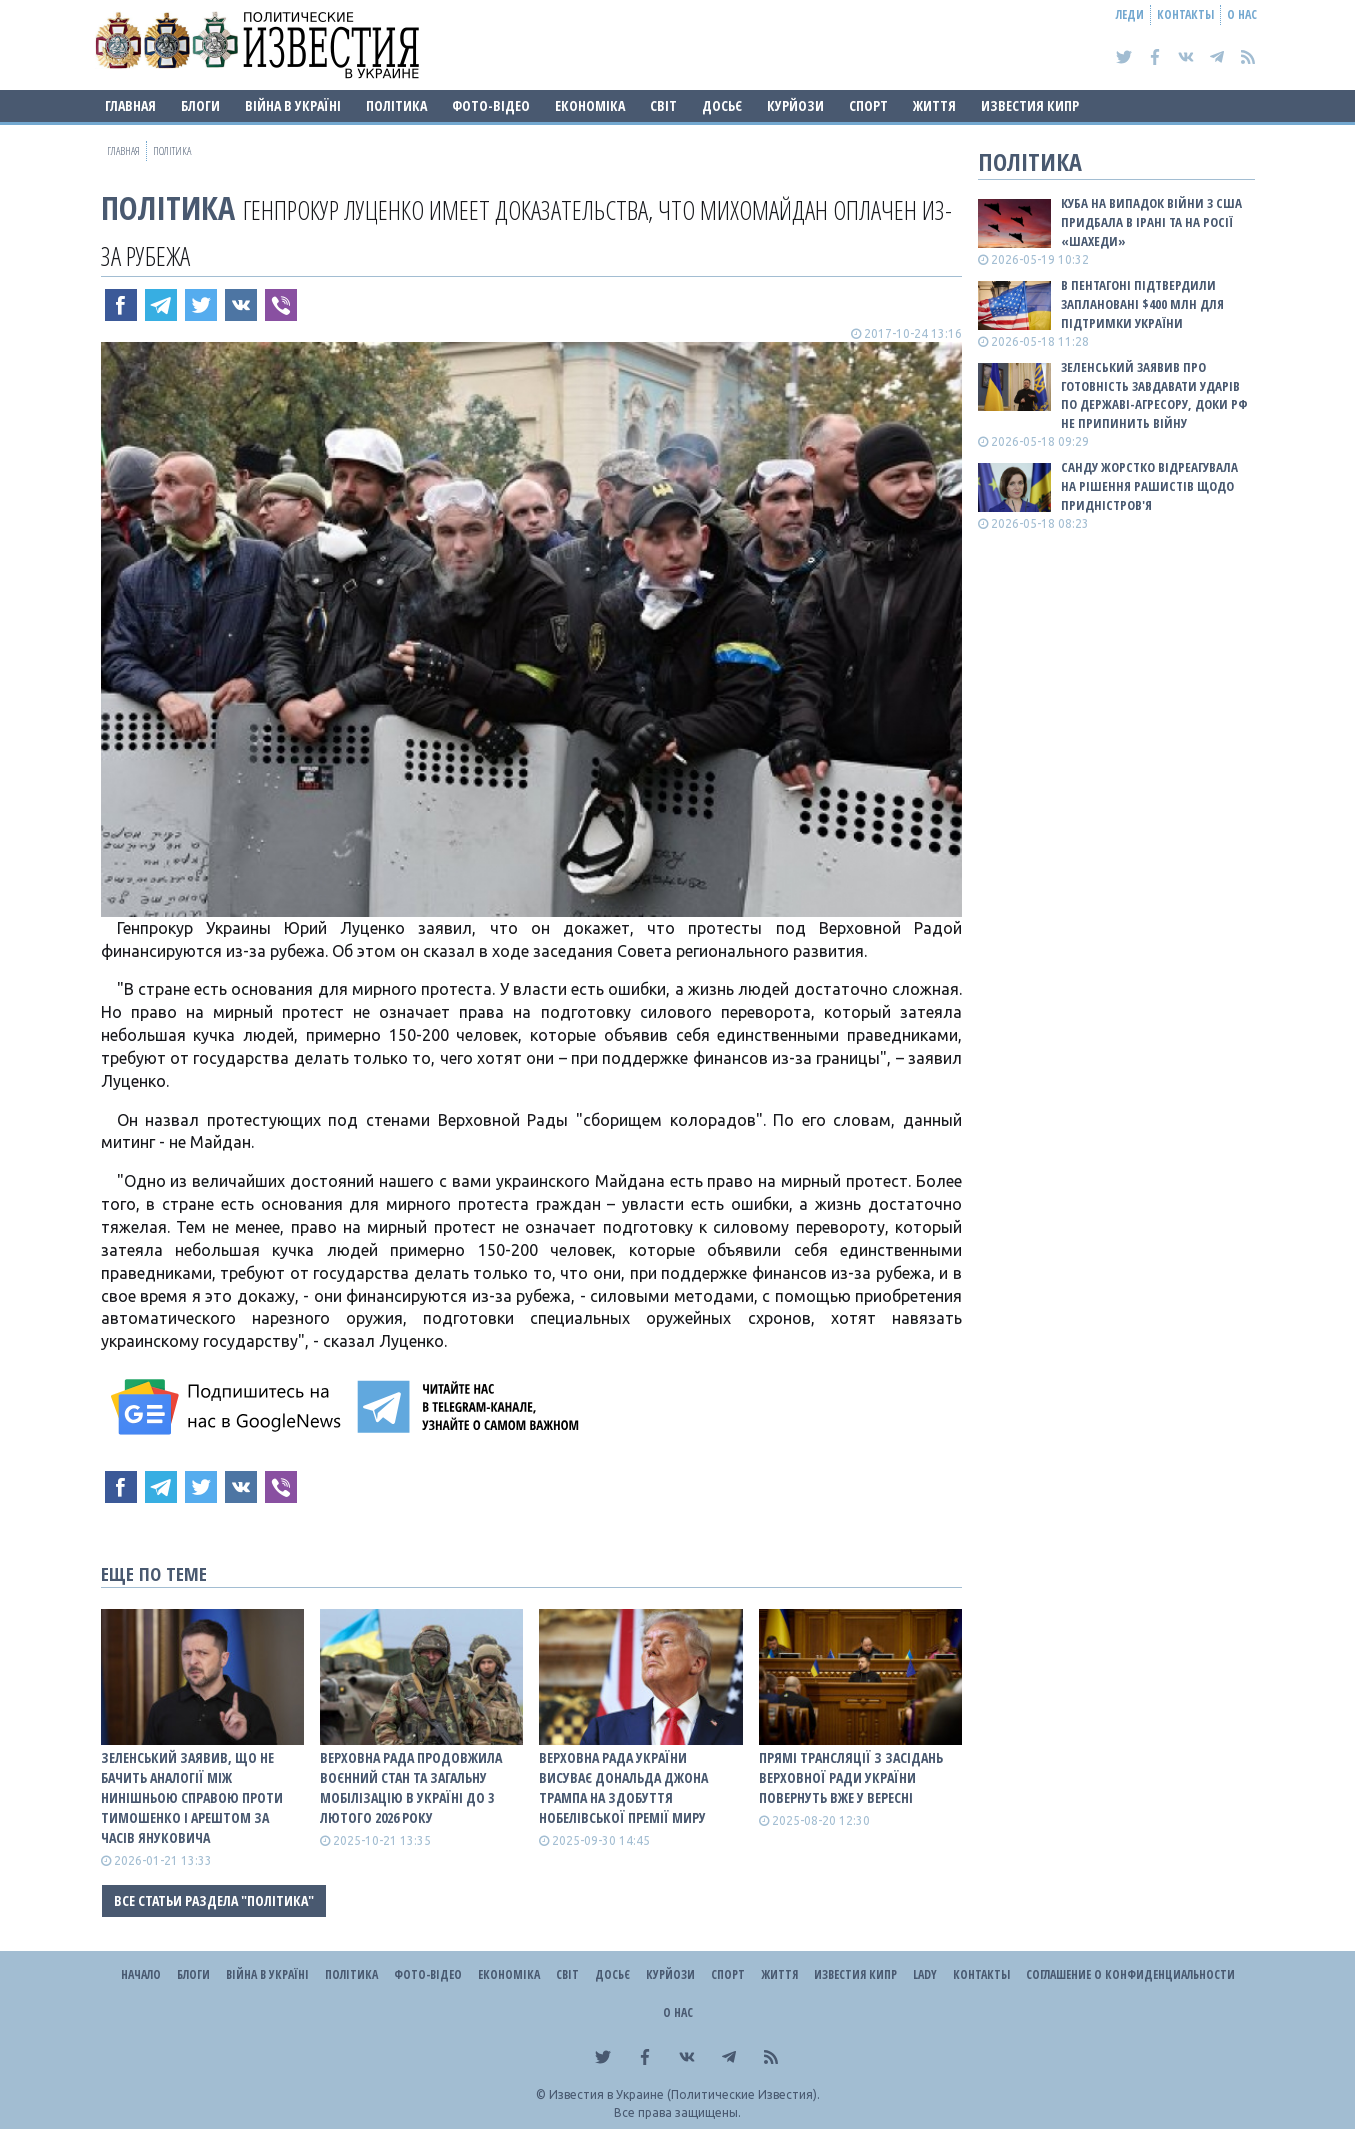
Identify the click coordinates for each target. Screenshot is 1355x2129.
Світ (663, 105)
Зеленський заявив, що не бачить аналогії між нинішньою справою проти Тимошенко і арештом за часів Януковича (192, 1797)
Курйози (795, 105)
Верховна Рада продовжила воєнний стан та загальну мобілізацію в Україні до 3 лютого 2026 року (411, 1787)
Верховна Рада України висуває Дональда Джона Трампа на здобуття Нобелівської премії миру (623, 1787)
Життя (934, 105)
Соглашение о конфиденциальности (1130, 1974)
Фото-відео (491, 105)
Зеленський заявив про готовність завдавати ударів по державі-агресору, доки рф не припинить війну (1154, 395)
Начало (141, 1974)
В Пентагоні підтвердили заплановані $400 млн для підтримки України (1142, 304)
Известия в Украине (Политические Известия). (684, 2094)
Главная (130, 105)
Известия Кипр (1030, 105)
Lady (925, 1974)
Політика (396, 105)
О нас (1242, 14)
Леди (1130, 14)
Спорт (868, 105)
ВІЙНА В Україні (293, 105)
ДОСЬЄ (722, 105)
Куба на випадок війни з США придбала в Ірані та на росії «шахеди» (1151, 222)
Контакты (1185, 14)
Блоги (200, 105)
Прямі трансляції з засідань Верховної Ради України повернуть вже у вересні (851, 1777)
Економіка (590, 105)
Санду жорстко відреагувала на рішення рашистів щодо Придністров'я (1149, 486)
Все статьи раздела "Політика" (214, 1900)
